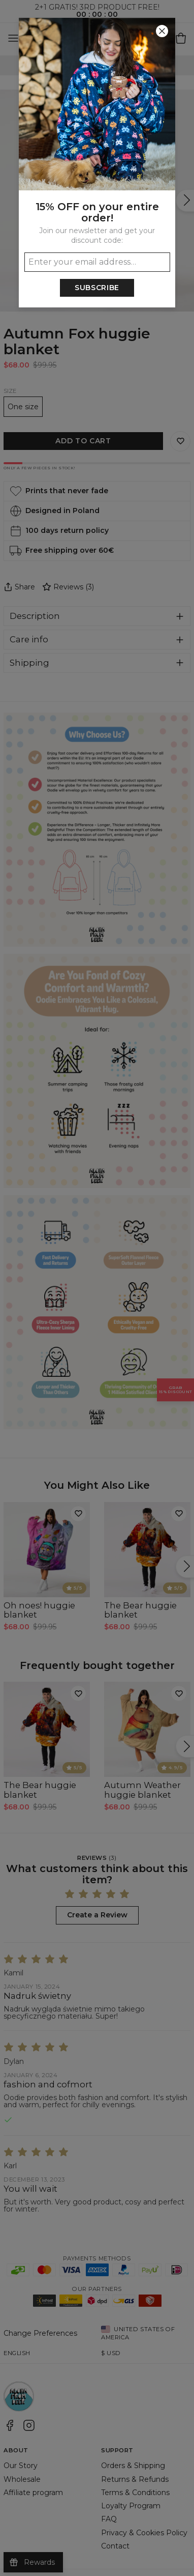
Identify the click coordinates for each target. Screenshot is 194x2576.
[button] (97, 1288)
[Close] (162, 31)
